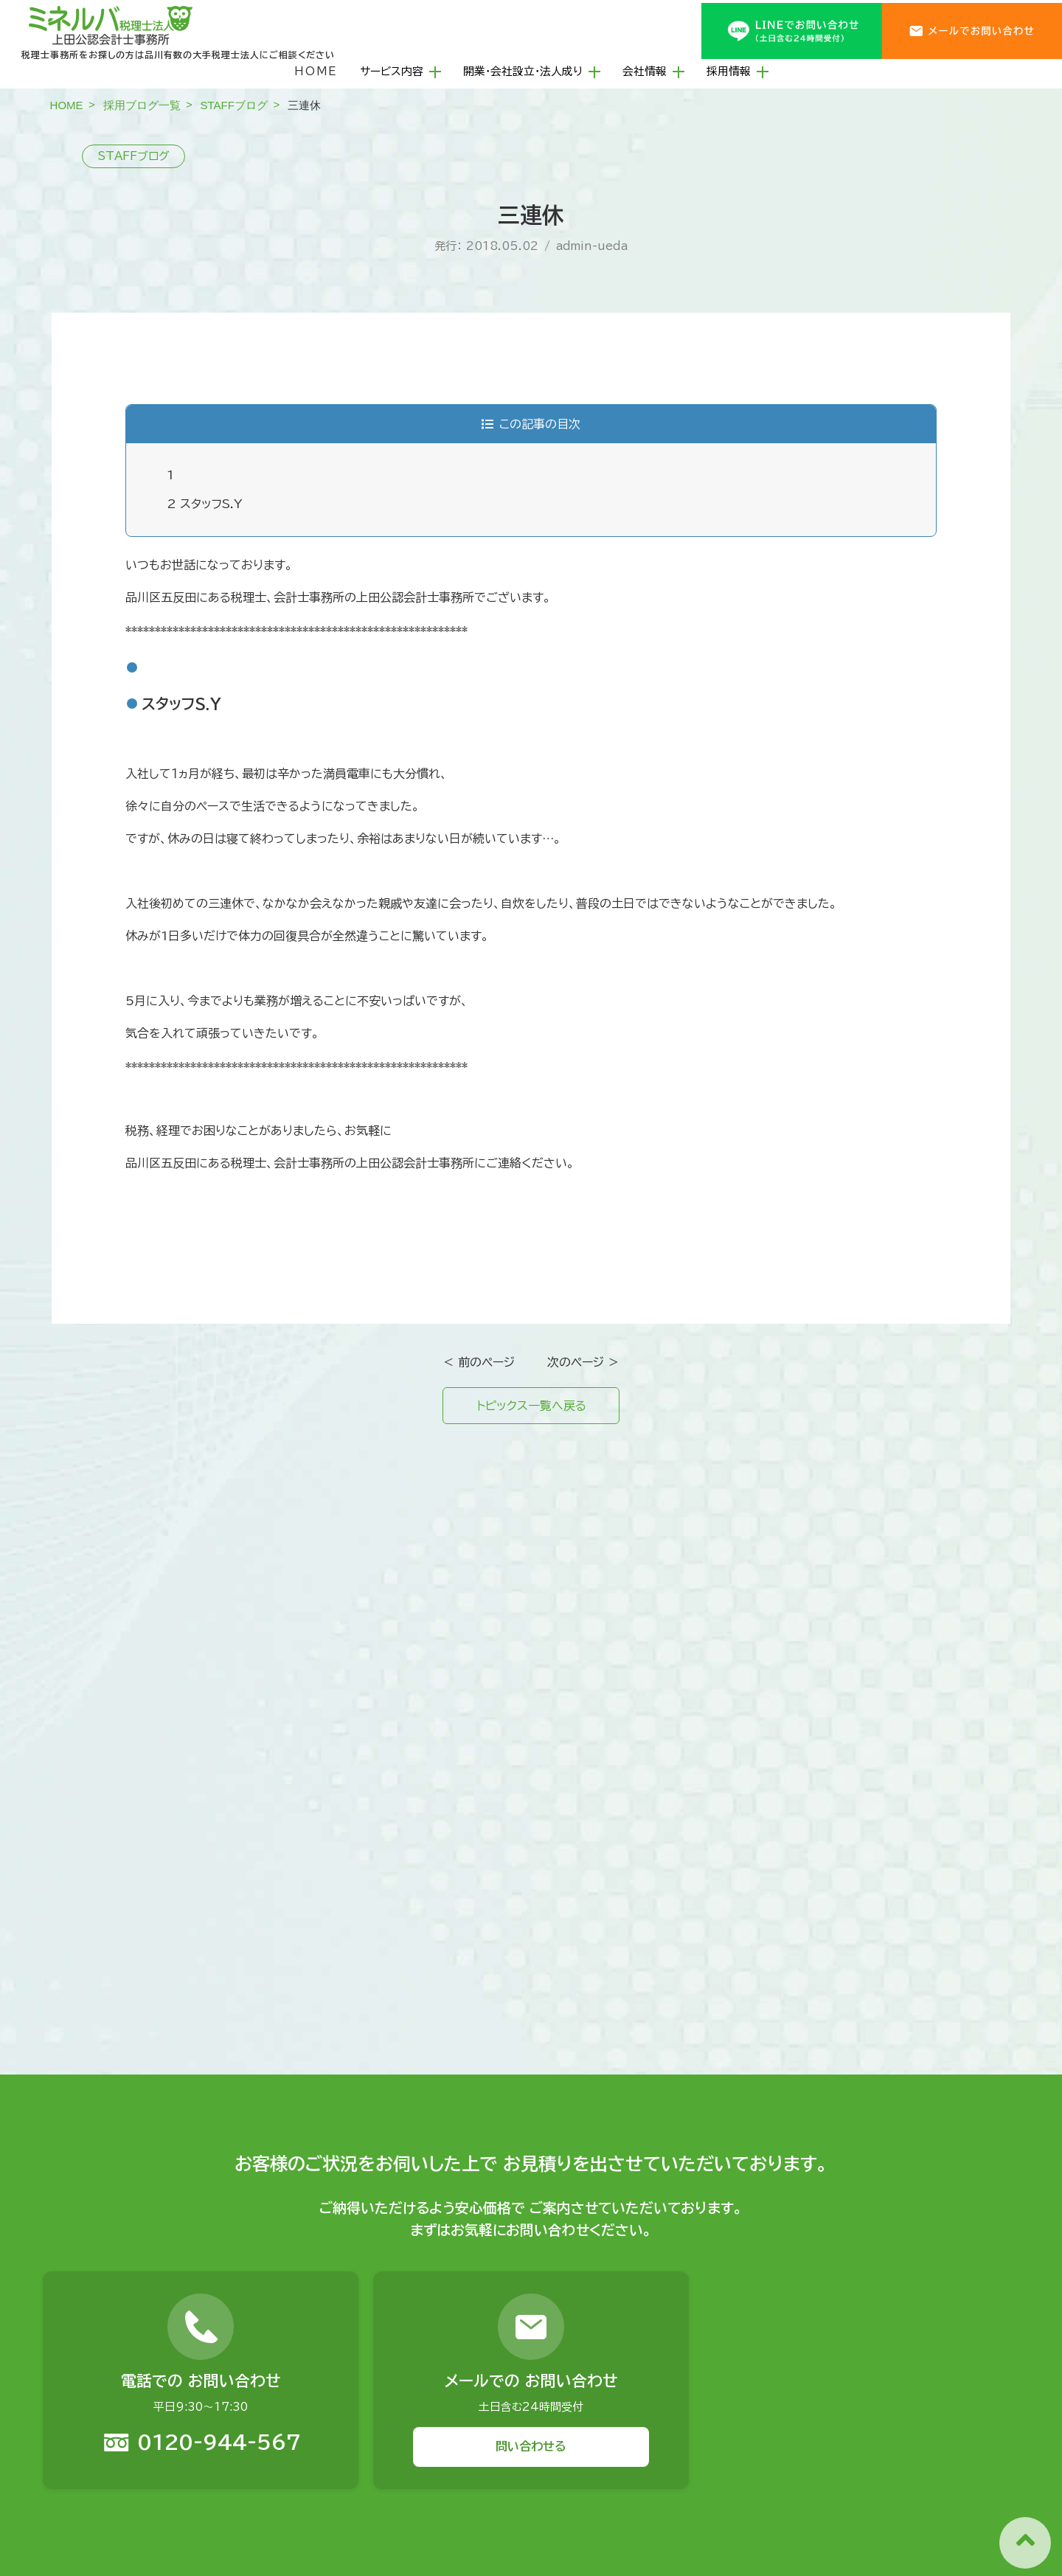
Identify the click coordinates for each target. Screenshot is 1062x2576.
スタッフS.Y (205, 504)
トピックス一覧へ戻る (531, 1406)
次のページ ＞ (583, 1362)
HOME (316, 71)
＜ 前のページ (478, 1362)
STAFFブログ (234, 105)
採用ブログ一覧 (142, 105)
